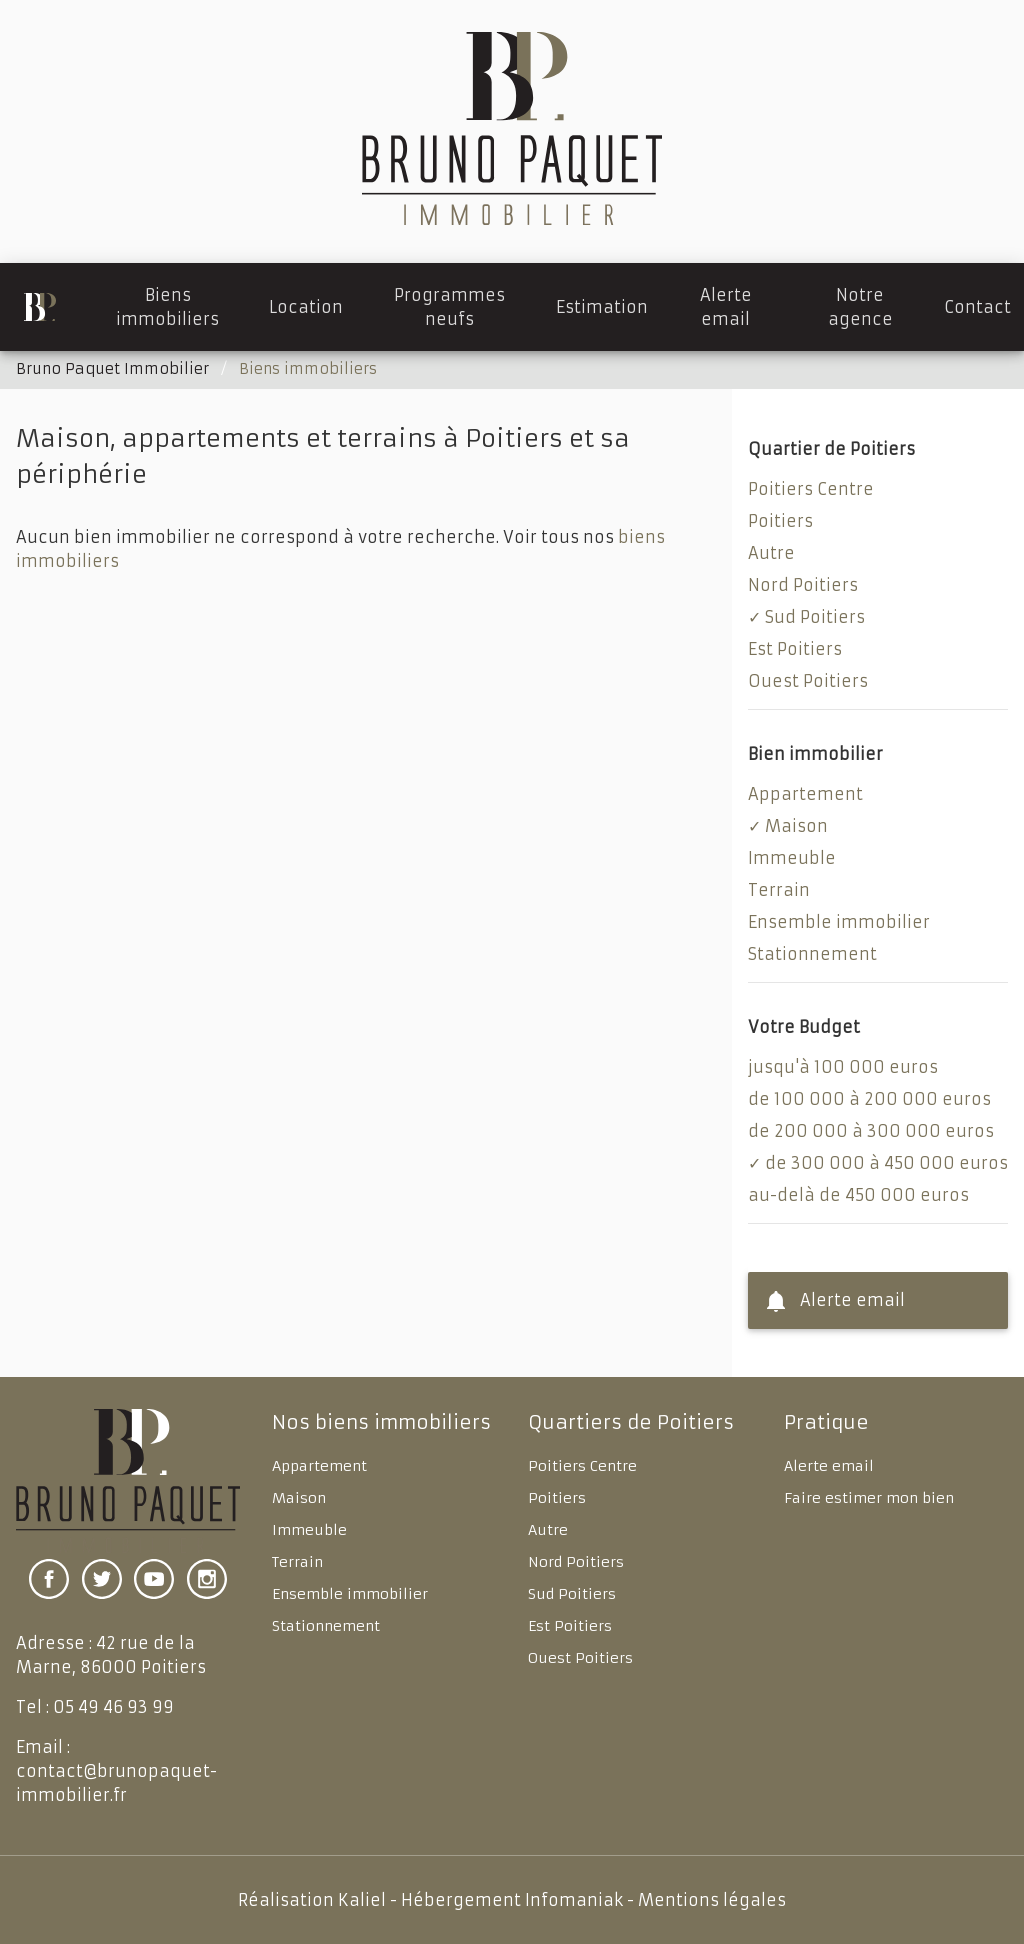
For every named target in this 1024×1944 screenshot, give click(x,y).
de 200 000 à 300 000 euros (871, 1131)
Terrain (779, 890)
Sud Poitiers (815, 617)
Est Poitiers (795, 649)
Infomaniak (574, 1900)
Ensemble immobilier (839, 922)
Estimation (602, 307)
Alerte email (726, 307)
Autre (771, 553)
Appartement (805, 794)
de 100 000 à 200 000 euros (869, 1099)
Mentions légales (712, 1900)
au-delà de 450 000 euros (858, 1195)
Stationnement (812, 954)
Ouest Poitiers (808, 681)
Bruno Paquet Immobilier (112, 369)
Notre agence (860, 307)
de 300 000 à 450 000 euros (886, 1163)
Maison (796, 826)
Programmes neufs (449, 307)
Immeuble (792, 858)
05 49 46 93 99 (113, 1707)
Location (306, 307)
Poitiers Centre (811, 489)
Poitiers (780, 521)
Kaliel (362, 1900)
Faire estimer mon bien (869, 1498)
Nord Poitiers (803, 585)
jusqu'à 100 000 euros (843, 1067)
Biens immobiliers (168, 307)
